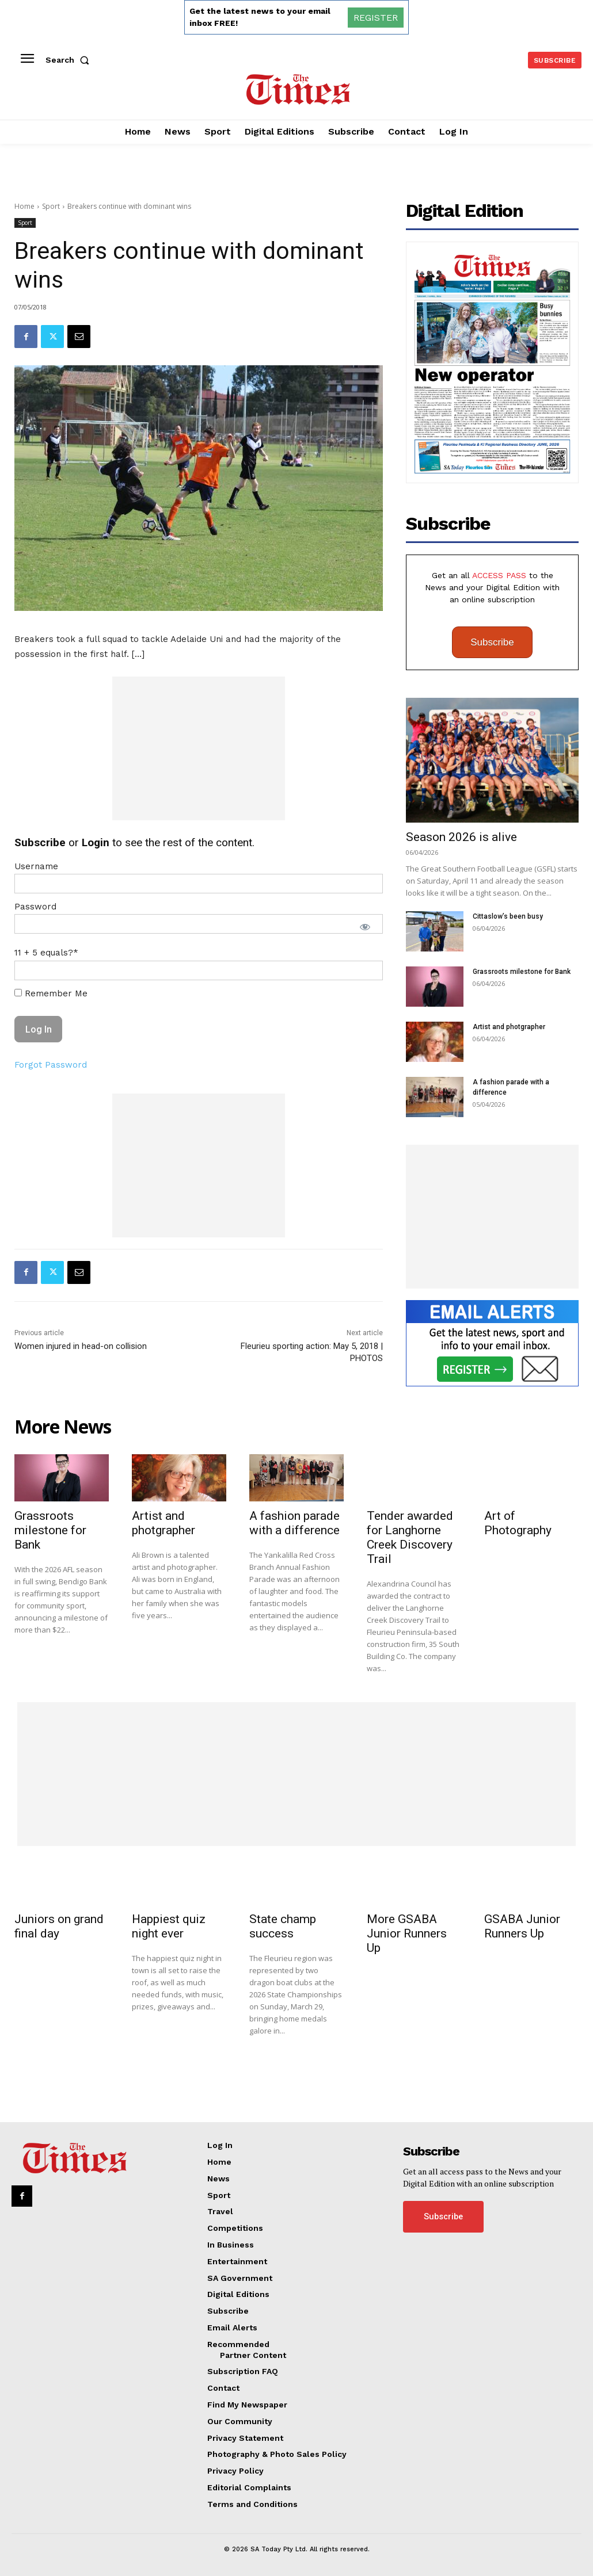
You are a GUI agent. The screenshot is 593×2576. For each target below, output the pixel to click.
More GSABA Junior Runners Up (407, 1933)
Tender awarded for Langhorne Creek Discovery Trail (410, 1537)
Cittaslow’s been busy (508, 916)
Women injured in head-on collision (80, 1346)
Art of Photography (518, 1523)
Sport (51, 206)
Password (35, 906)
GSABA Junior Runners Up (522, 1926)
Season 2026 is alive (461, 837)
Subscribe (492, 642)
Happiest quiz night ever (169, 1926)
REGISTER (375, 17)
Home (24, 206)
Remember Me (51, 993)
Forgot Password (50, 1065)
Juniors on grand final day (59, 1926)
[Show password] (365, 926)
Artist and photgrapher (509, 1027)
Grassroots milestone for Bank (522, 972)
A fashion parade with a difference (294, 1523)
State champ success (282, 1926)
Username (36, 866)
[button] (69, 60)
